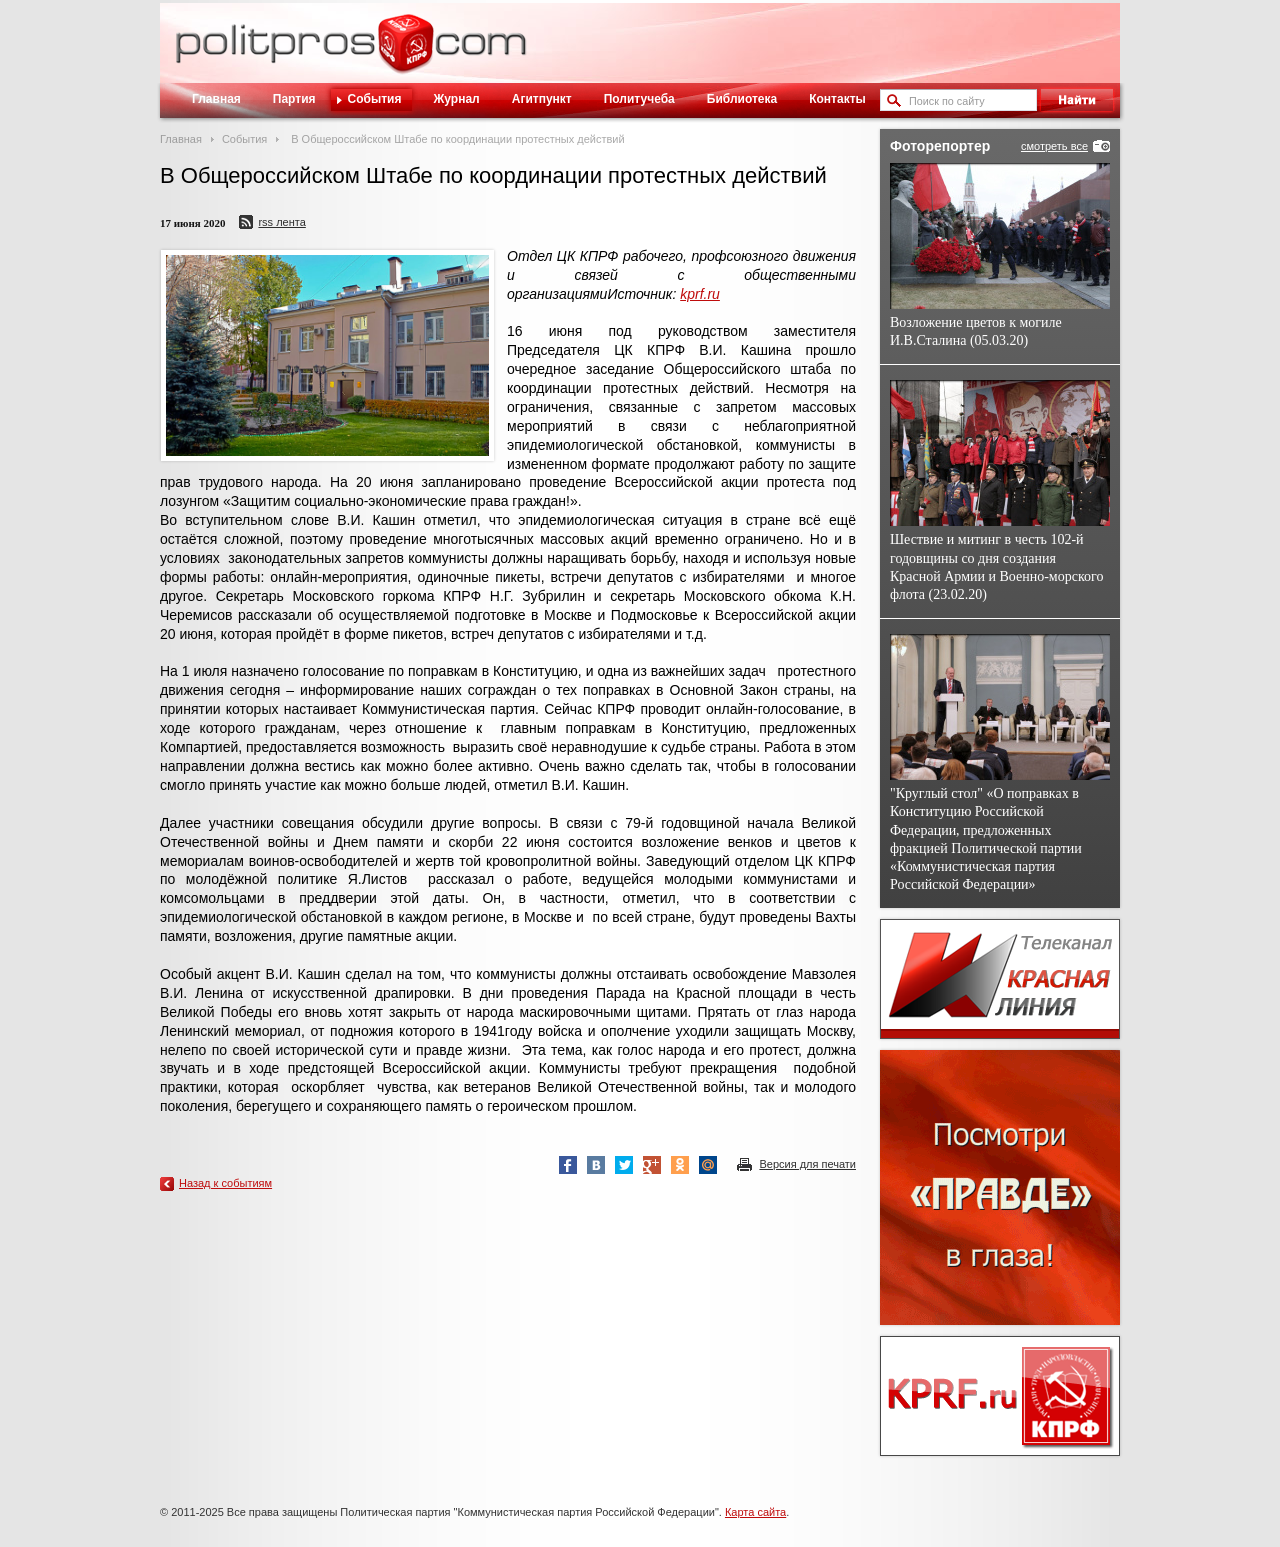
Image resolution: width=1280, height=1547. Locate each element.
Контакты (837, 99)
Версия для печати (807, 1164)
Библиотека (742, 99)
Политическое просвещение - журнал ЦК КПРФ (405, 54)
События (375, 99)
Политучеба (639, 99)
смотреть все (1054, 146)
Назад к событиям (225, 1183)
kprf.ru (700, 294)
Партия (294, 99)
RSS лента (281, 222)
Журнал (456, 99)
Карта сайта (755, 1512)
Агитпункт (542, 99)
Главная (216, 99)
